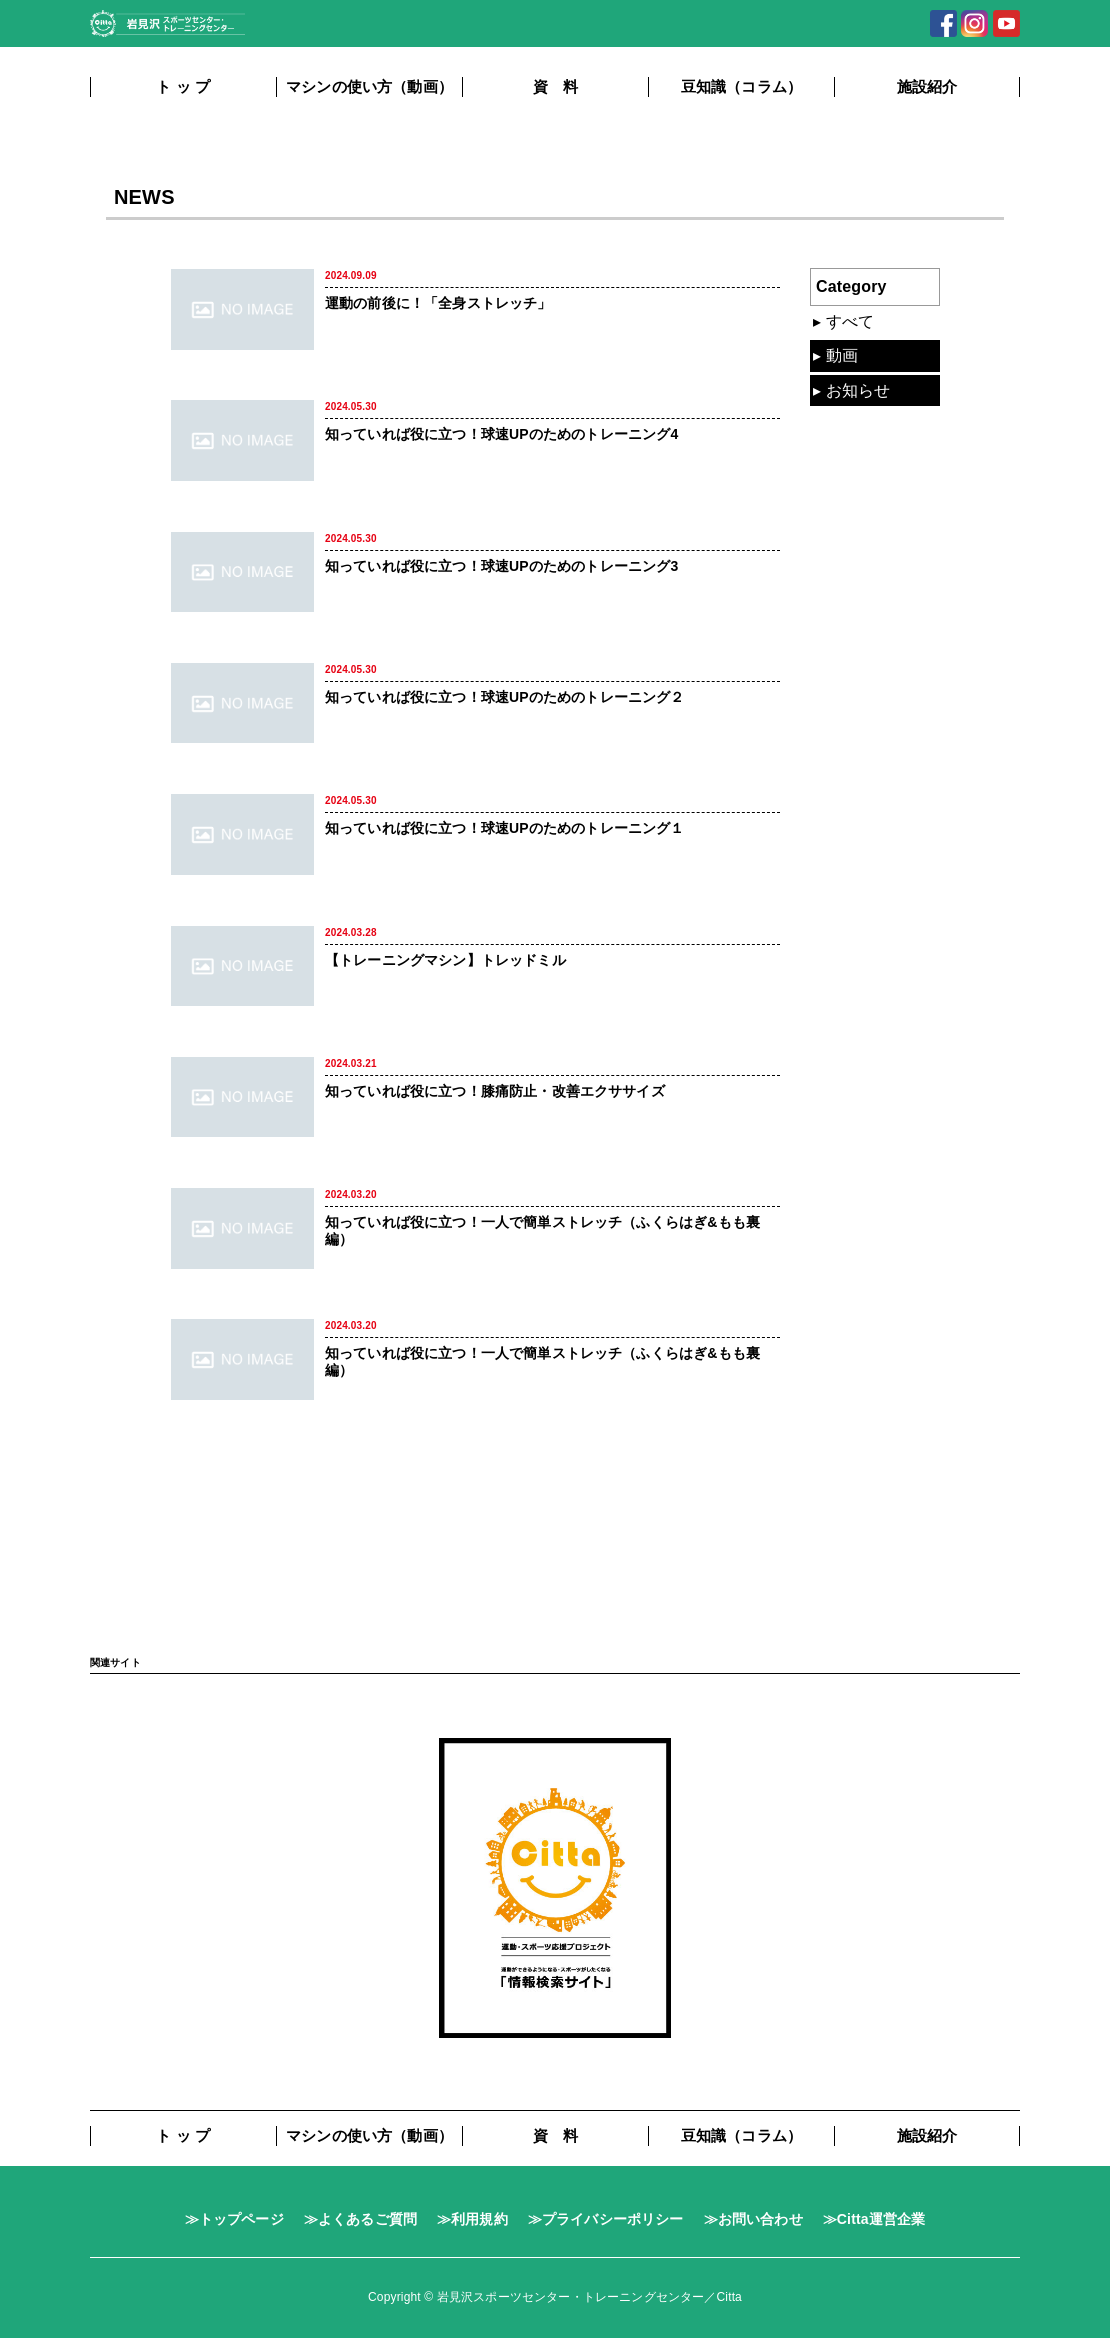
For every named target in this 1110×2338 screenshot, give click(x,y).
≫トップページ (234, 2219)
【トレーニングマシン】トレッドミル (445, 960)
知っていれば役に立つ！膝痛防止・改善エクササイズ (495, 1091)
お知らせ (858, 390)
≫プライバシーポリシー (606, 2219)
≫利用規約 (472, 2219)
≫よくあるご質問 (360, 2219)
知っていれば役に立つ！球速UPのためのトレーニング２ (505, 697)
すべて (850, 321)
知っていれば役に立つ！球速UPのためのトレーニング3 (501, 566)
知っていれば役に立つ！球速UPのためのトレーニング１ (505, 828)
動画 (842, 355)
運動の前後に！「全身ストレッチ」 (438, 303)
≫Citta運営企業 (874, 2219)
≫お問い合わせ (753, 2219)
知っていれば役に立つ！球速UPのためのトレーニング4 (501, 434)
